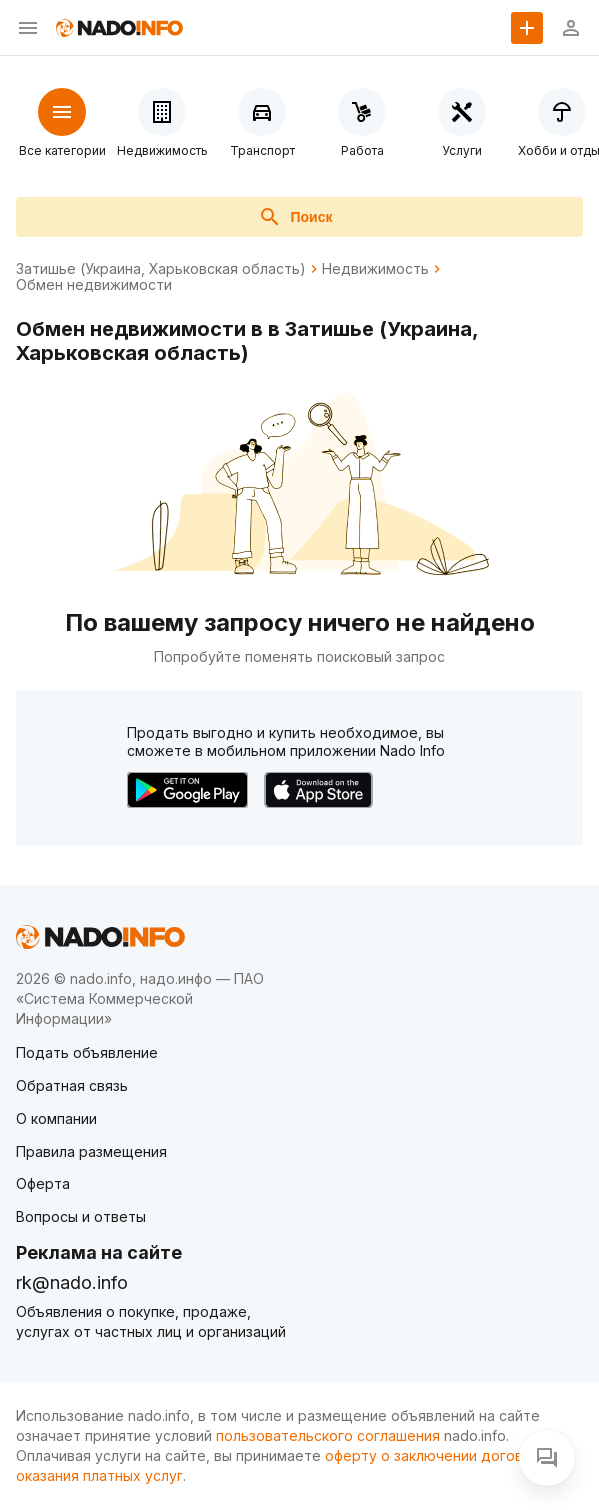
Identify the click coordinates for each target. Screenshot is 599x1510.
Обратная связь (72, 1085)
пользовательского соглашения (328, 1435)
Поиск (295, 217)
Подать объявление (87, 1052)
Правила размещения (91, 1151)
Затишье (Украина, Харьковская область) (161, 269)
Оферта (43, 1183)
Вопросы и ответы (81, 1216)
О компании (56, 1118)
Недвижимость (375, 269)
